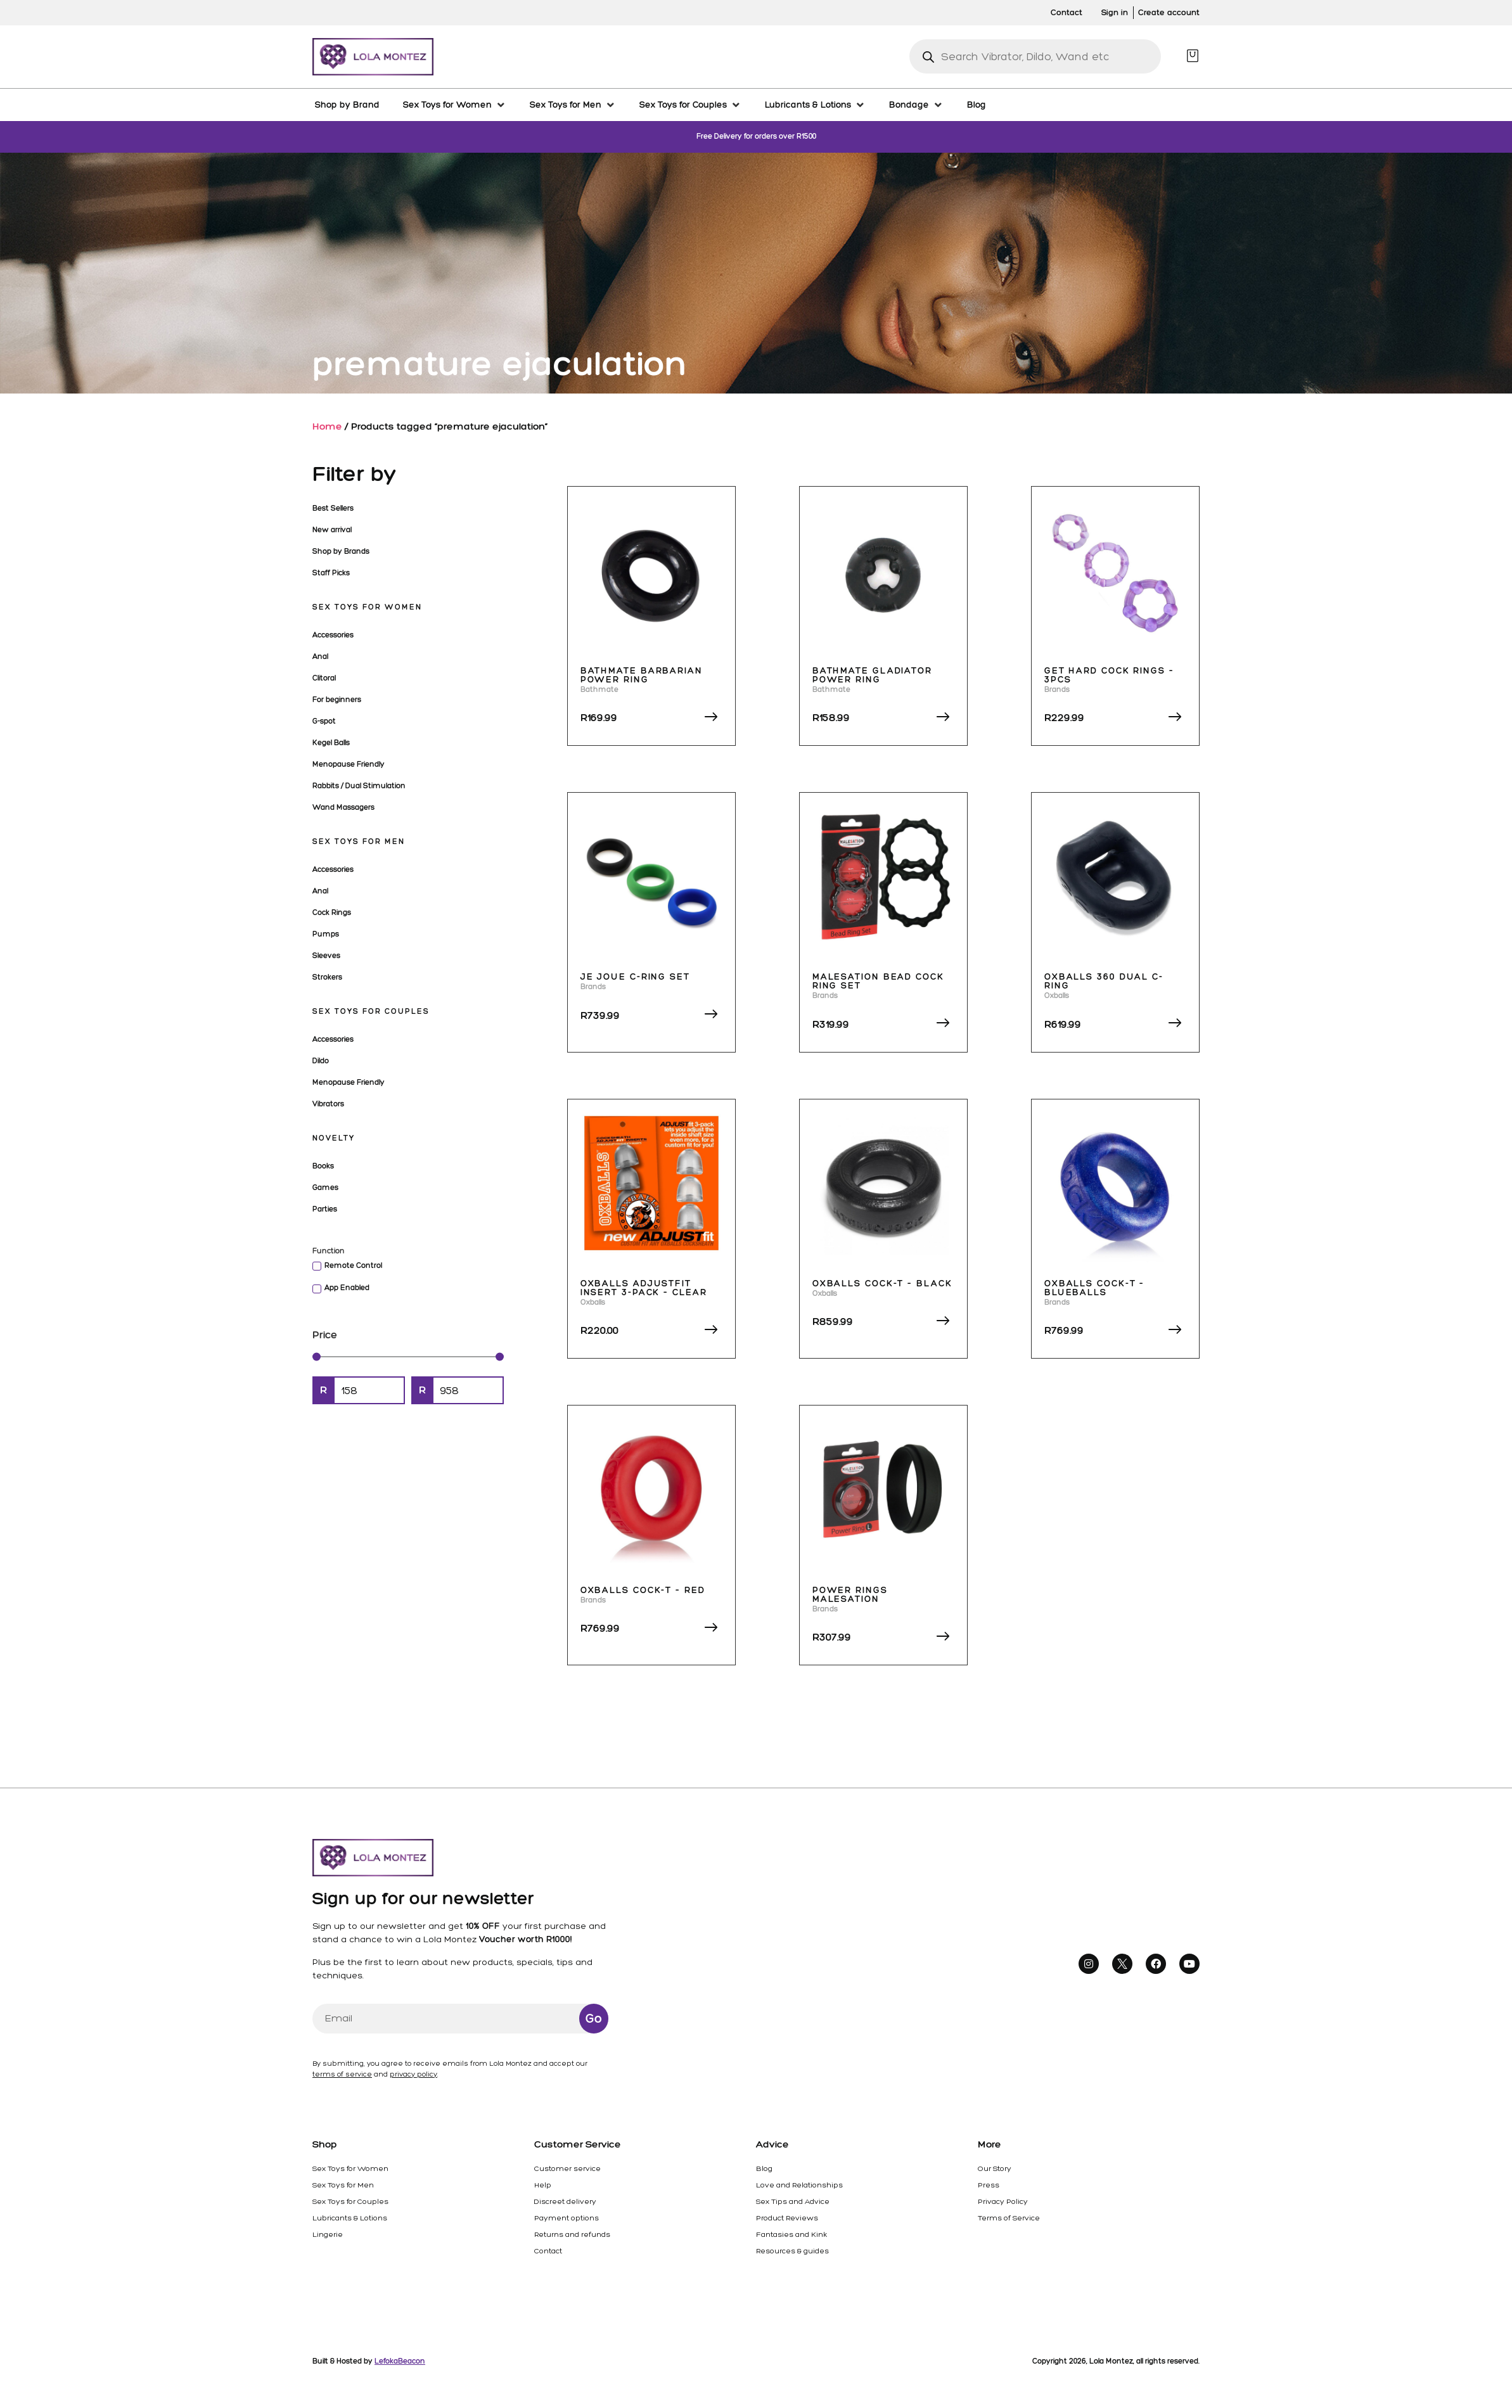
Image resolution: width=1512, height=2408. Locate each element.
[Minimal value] (408, 1356)
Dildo (320, 1060)
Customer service (567, 2168)
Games (325, 1187)
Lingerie (327, 2234)
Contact (548, 2250)
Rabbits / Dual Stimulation (359, 785)
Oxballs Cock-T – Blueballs (1094, 1288)
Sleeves (326, 955)
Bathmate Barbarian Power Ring (641, 675)
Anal (320, 656)
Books (323, 1166)
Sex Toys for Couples (371, 1011)
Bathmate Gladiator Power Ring (872, 675)
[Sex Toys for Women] (454, 104)
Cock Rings (331, 912)
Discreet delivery (565, 2201)
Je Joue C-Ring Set (635, 976)
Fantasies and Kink (791, 2234)
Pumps (325, 934)
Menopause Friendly (348, 764)
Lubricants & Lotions (349, 2217)
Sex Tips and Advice (793, 2201)
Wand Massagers (343, 807)
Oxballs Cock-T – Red (642, 1590)
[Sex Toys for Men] (572, 104)
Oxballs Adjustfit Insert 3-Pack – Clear (643, 1288)
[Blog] (976, 104)
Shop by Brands (340, 551)
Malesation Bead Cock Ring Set (878, 981)
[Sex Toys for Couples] (690, 104)
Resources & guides (792, 2250)
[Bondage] (916, 104)
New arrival (332, 529)
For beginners (336, 699)
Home (327, 426)
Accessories (333, 635)
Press (988, 2185)
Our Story (994, 2168)
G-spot (324, 721)
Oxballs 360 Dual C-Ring (1103, 981)
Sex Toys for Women (367, 607)
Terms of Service (1009, 2217)
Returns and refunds (572, 2234)
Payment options (566, 2217)
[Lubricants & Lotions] (815, 104)
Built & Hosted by (368, 2361)
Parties (324, 1209)
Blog (764, 2168)
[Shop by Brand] (347, 104)
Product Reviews (787, 2217)
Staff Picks (331, 572)
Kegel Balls (331, 742)
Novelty (333, 1138)
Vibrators (328, 1103)
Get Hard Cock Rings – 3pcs (1109, 675)
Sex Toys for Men (358, 841)
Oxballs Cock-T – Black (882, 1283)
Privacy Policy (1003, 2201)
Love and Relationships (799, 2185)
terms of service (342, 2074)
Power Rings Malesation (850, 1594)
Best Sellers (333, 508)
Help (542, 2185)
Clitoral (324, 678)
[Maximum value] (468, 1390)
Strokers (327, 977)
